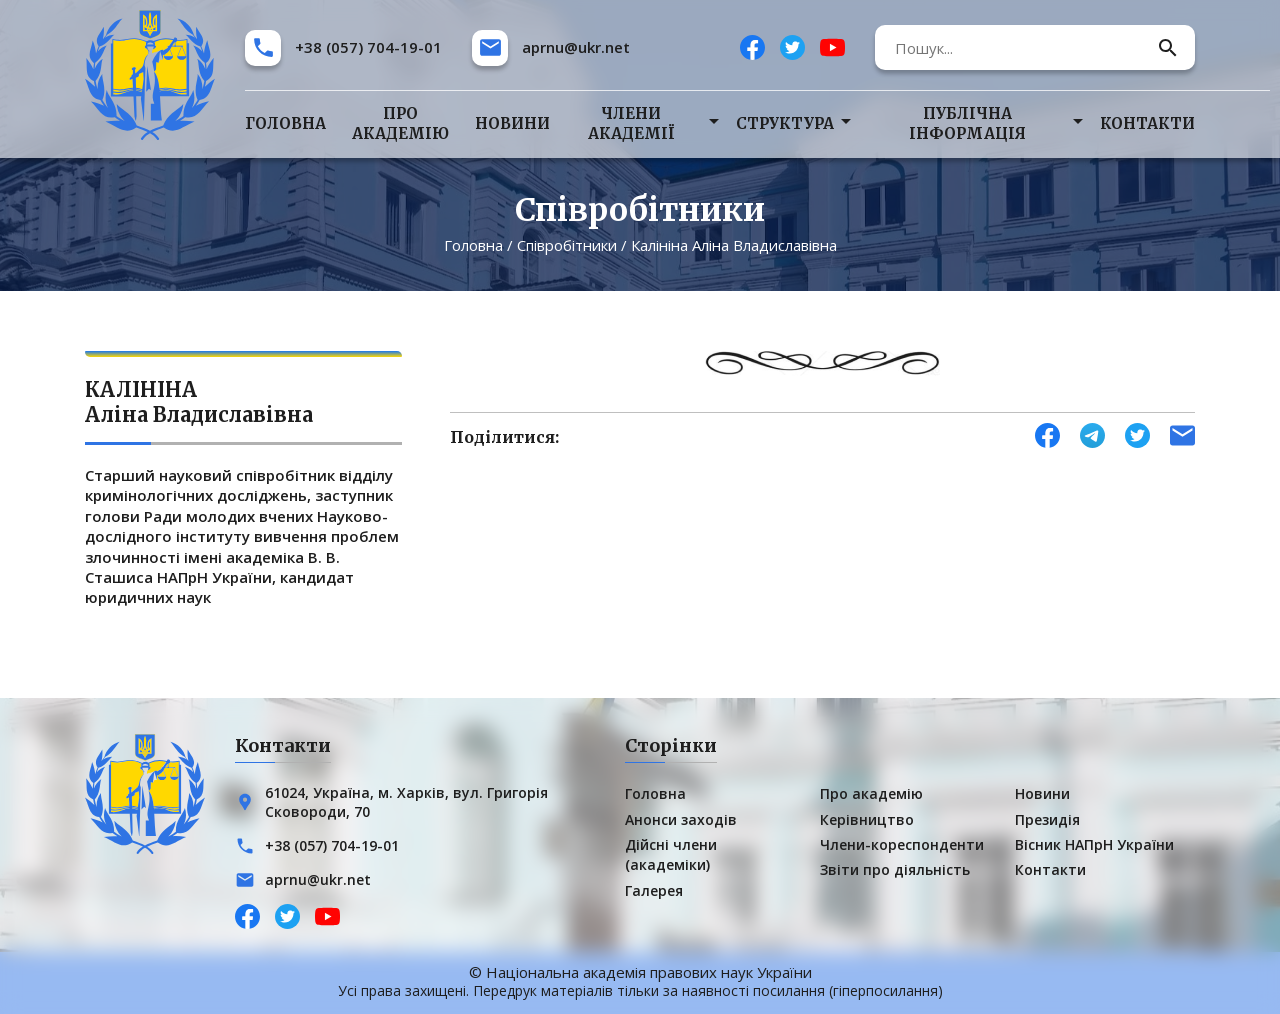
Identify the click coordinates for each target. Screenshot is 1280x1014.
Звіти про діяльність (895, 869)
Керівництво (867, 819)
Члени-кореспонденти (902, 844)
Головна (285, 123)
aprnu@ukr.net (576, 47)
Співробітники (567, 245)
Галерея (654, 890)
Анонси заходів (681, 819)
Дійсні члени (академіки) (671, 854)
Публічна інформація (967, 123)
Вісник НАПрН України (1094, 844)
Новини (512, 123)
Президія (1047, 819)
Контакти (1147, 123)
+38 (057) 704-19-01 (368, 47)
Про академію (400, 123)
